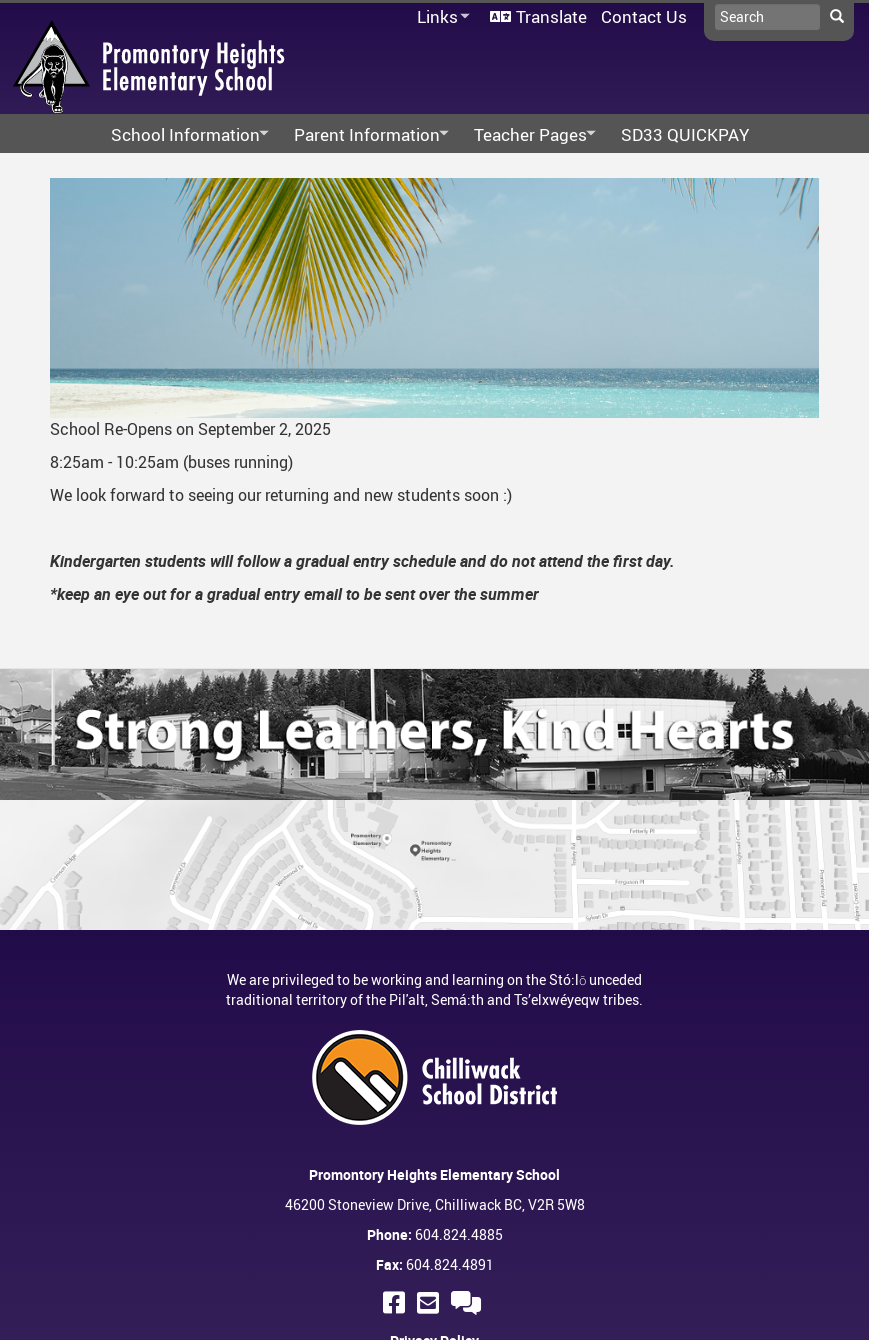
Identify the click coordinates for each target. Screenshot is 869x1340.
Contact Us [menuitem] (644, 16)
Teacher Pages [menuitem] (529, 135)
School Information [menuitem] (184, 135)
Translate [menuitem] (551, 16)
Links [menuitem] (440, 17)
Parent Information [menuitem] (365, 135)
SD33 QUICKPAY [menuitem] (685, 134)
